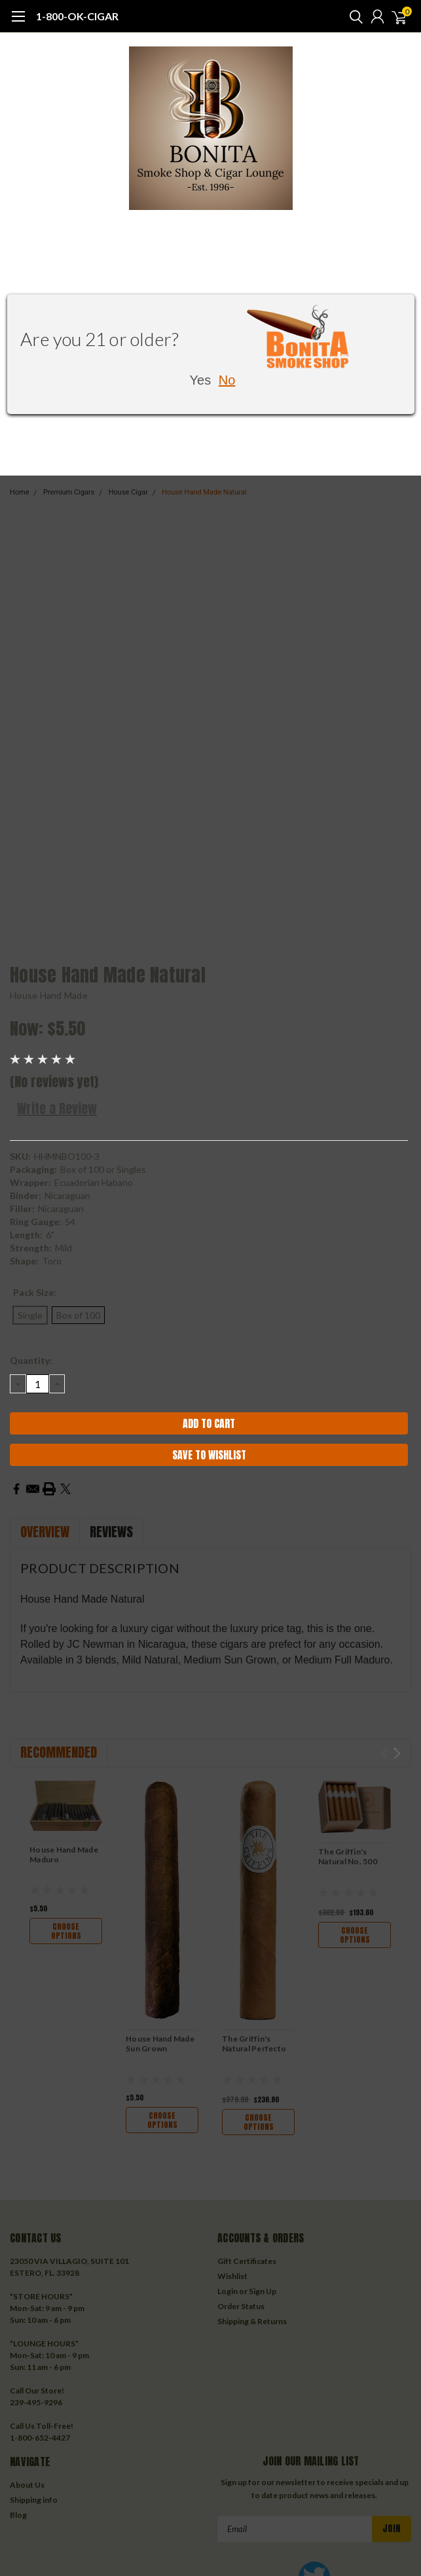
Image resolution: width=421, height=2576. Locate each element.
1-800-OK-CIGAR (77, 16)
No (227, 380)
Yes (200, 380)
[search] (353, 16)
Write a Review (57, 1108)
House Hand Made (49, 995)
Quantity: (31, 1360)
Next (397, 1753)
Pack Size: (34, 1292)
